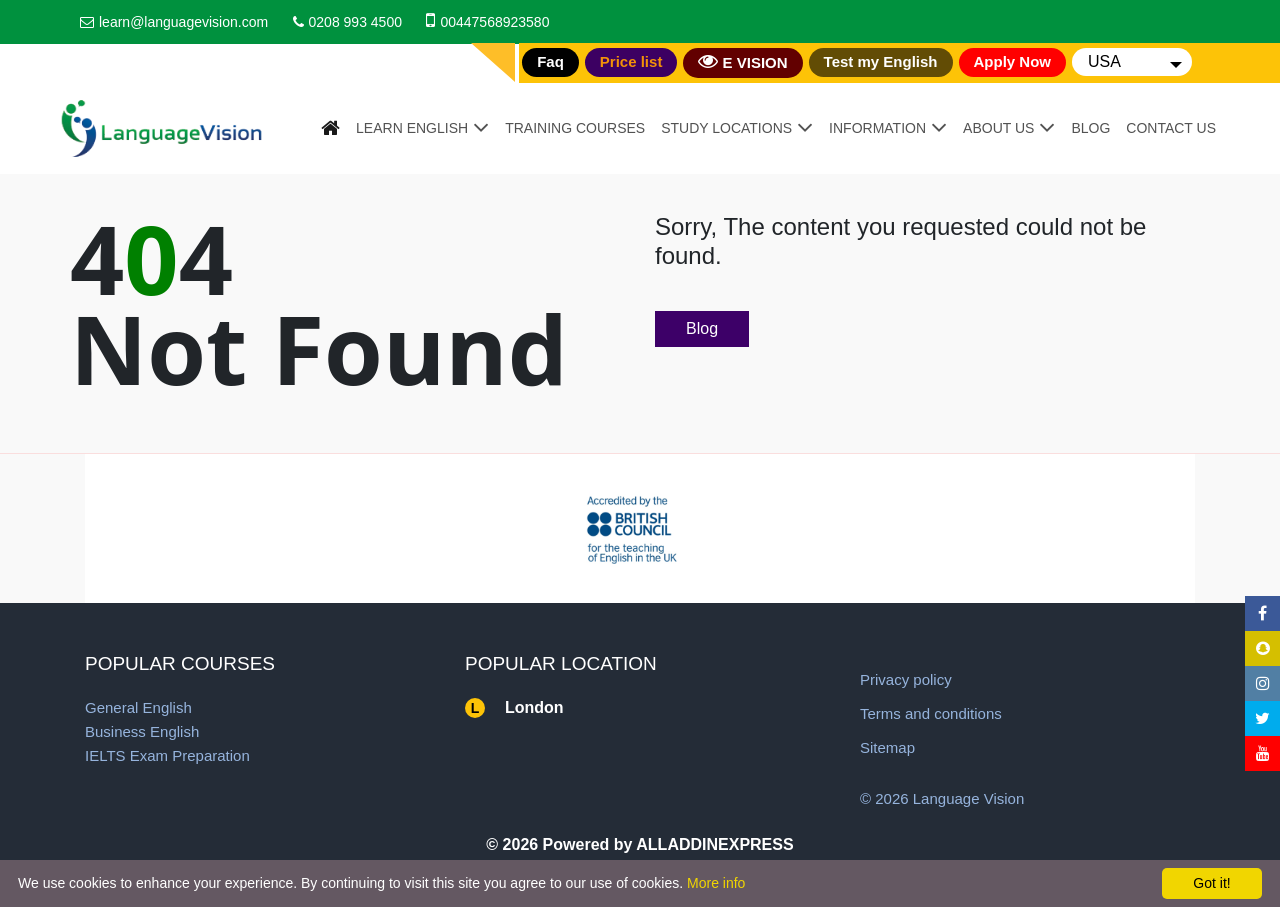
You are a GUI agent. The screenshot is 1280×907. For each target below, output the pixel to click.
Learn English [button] (412, 128)
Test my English (881, 61)
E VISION (742, 61)
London (534, 707)
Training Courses (575, 128)
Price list (631, 61)
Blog (1090, 128)
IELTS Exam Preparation (167, 755)
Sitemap (887, 747)
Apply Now (1013, 61)
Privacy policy (906, 679)
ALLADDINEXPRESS (714, 844)
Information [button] (877, 128)
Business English (142, 731)
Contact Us (1171, 128)
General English (138, 707)
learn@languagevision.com (183, 22)
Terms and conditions (931, 713)
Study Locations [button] (726, 128)
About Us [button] (998, 128)
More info (716, 883)
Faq (550, 61)
